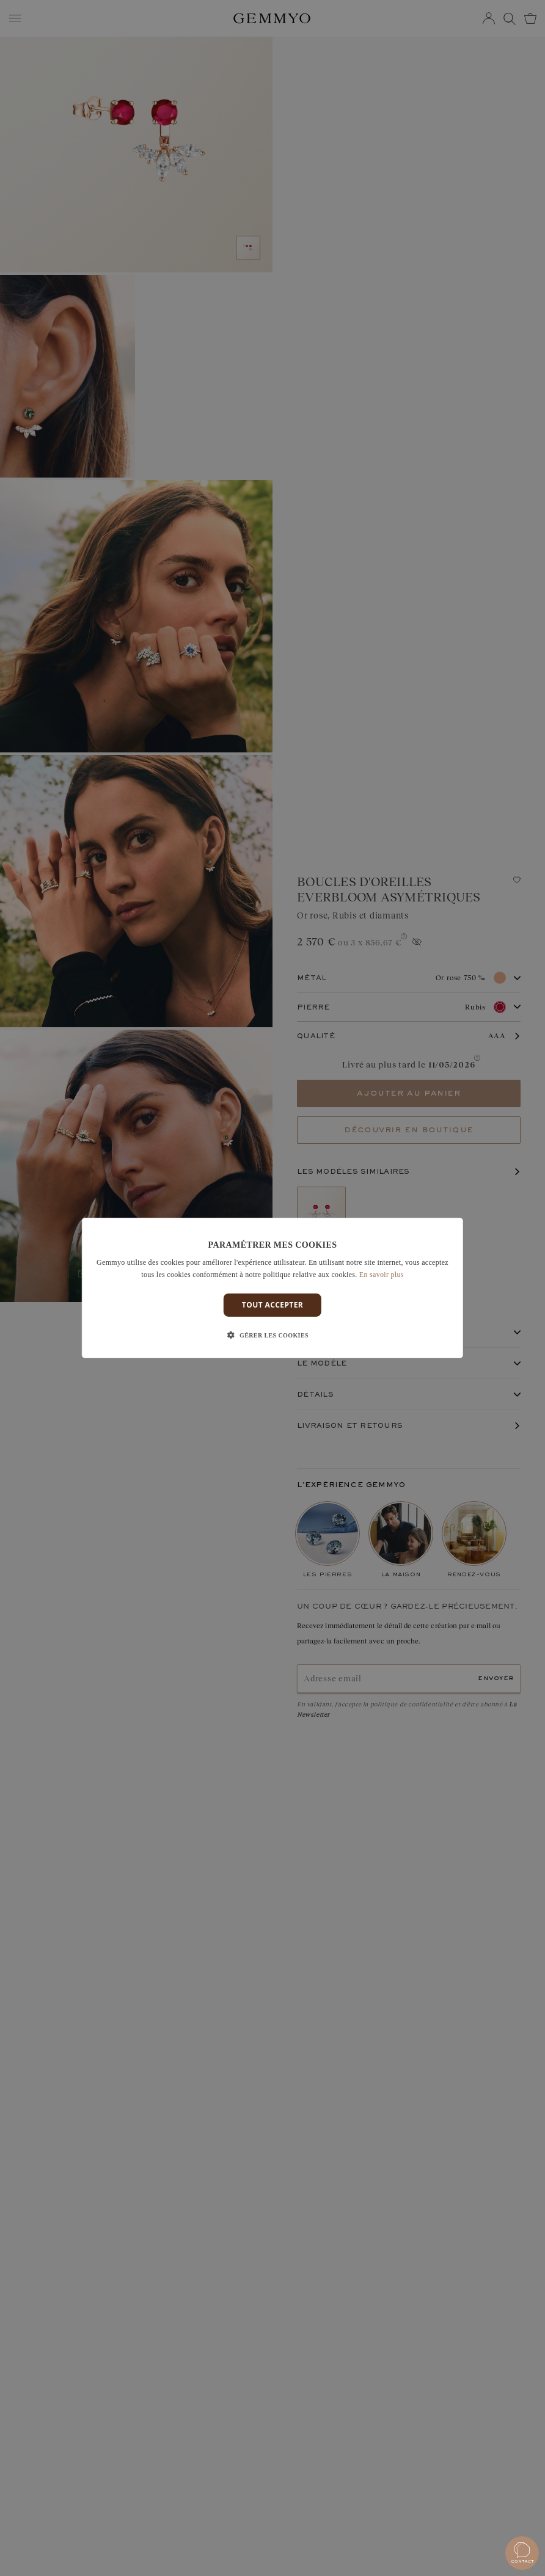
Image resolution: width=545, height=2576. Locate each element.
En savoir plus (381, 1274)
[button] (272, 1335)
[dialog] (272, 1288)
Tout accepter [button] (272, 1305)
